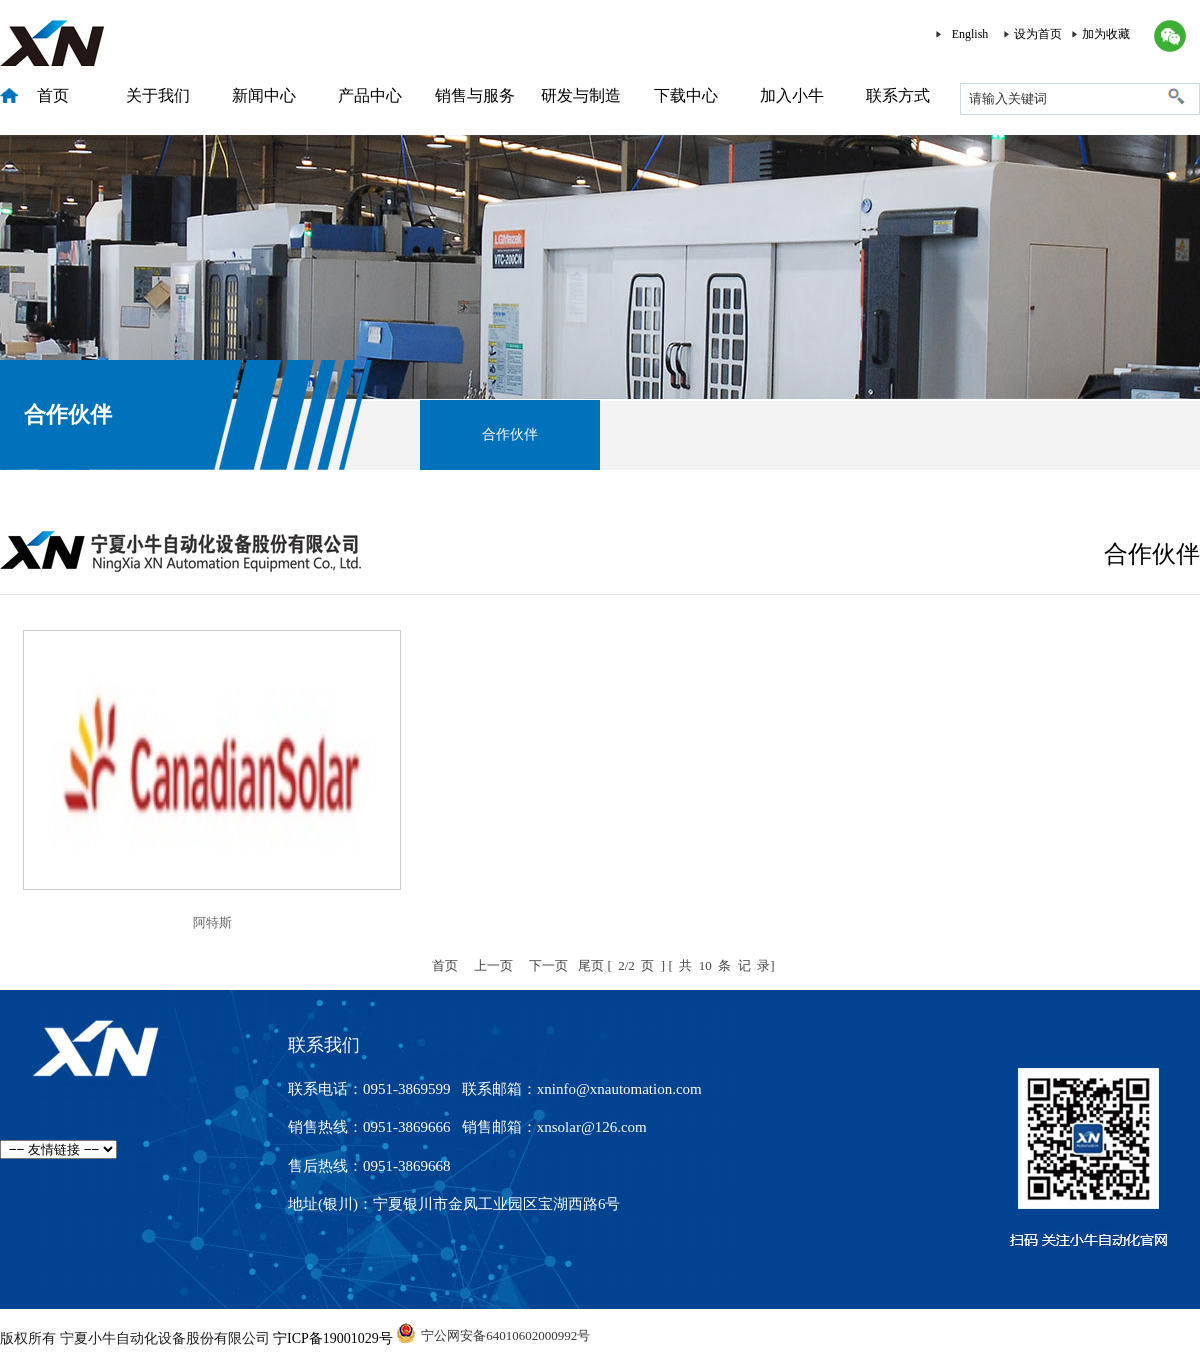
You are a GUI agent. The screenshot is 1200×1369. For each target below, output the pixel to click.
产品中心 (370, 95)
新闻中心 (264, 95)
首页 (53, 95)
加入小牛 (792, 95)
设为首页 (1038, 34)
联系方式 (898, 95)
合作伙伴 (510, 434)
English (970, 34)
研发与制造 (581, 95)
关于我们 (158, 95)
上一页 (494, 965)
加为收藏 (1106, 34)
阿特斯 (212, 922)
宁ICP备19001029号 (333, 1338)
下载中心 (686, 95)
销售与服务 (475, 95)
